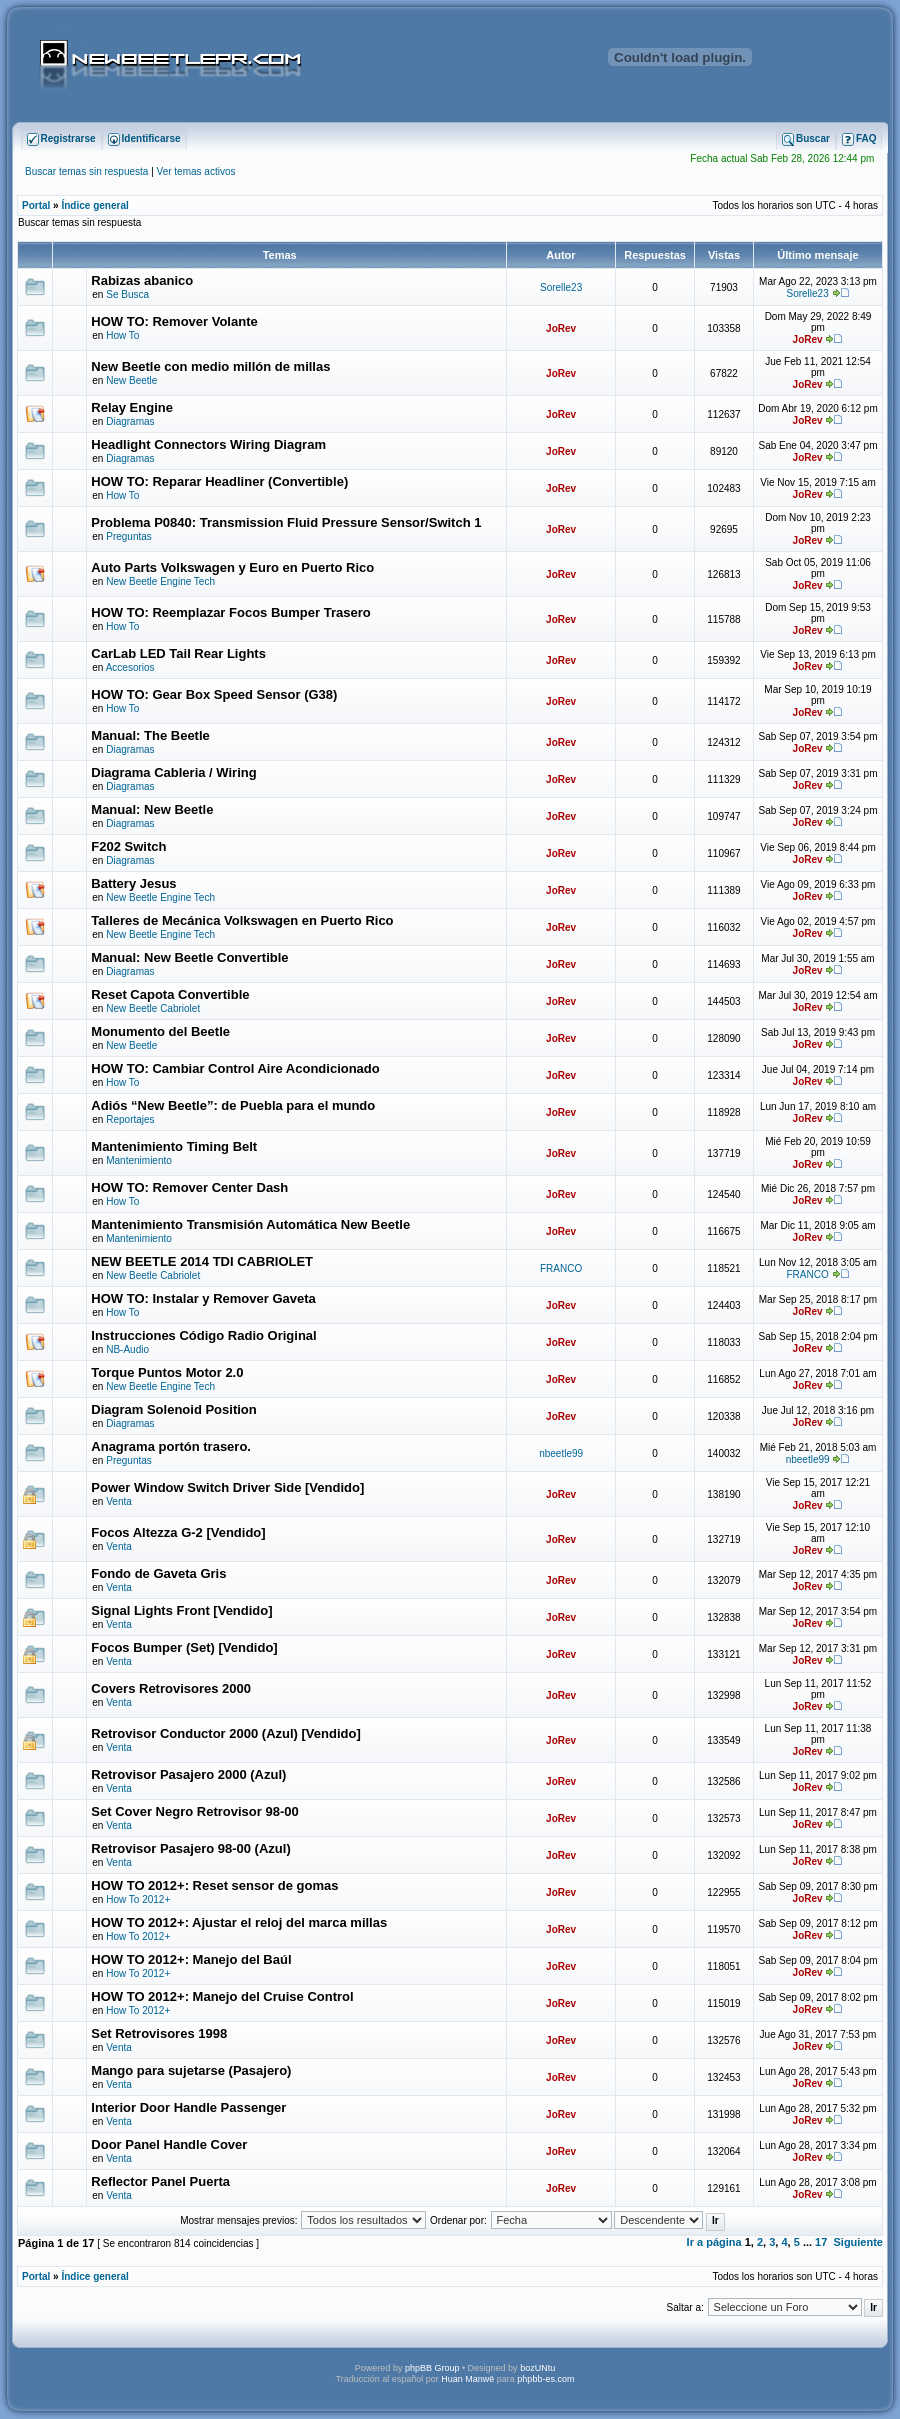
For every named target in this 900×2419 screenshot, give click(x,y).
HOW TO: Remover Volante (174, 321)
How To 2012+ (138, 1899)
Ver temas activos (196, 171)
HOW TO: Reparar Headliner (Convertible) (219, 481)
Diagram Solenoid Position (173, 1409)
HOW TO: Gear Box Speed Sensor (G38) (214, 694)
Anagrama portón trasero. (171, 1446)
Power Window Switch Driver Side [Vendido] (227, 1487)
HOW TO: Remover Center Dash (189, 1187)
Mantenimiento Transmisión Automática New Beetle (250, 1224)
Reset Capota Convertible (170, 994)
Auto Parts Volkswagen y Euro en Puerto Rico (232, 567)
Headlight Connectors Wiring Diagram (208, 444)
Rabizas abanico (142, 280)
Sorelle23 (561, 287)
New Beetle (131, 380)
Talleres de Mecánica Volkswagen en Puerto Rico (242, 920)
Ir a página (714, 2242)
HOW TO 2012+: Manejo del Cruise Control (222, 1996)
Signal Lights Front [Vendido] (181, 1610)
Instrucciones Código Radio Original (203, 1335)
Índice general (94, 205)
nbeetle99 (561, 1453)
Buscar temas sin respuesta (86, 171)
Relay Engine (132, 407)
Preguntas (129, 536)
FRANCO (561, 1268)
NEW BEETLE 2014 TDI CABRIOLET (202, 1261)
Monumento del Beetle (160, 1031)
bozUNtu (537, 2368)
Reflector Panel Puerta (160, 2181)
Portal (36, 205)
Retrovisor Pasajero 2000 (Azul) (188, 1774)
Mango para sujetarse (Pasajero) (191, 2070)
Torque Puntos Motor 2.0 (167, 1372)
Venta (119, 1501)
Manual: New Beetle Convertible (189, 957)
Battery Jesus (133, 883)
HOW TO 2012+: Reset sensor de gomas (214, 1885)
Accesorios (130, 667)
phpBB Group (432, 2368)
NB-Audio (127, 1349)
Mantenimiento (139, 1160)
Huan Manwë (467, 2379)
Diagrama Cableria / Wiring (173, 772)
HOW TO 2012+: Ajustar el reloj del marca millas (239, 1922)
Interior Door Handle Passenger (188, 2107)
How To (122, 335)
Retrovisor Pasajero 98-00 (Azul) (190, 1848)
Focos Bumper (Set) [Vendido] (184, 1647)
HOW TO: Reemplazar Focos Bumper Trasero (230, 612)
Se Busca (127, 294)
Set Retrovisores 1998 (159, 2033)
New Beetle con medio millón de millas (210, 366)
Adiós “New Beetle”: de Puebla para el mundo (233, 1105)
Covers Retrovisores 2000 (171, 1688)
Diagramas (130, 421)
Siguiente (858, 2242)
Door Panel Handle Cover (169, 2144)
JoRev (561, 328)
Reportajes (130, 1119)
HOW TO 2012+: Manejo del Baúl (191, 1959)
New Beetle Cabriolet (153, 1008)
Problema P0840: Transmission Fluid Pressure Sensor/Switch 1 (286, 522)
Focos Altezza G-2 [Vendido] (178, 1532)
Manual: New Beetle (152, 809)
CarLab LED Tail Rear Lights (178, 653)
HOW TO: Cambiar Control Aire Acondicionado (235, 1068)
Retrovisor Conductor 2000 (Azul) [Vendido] (225, 1733)
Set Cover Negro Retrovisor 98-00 (194, 1811)
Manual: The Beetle (150, 735)
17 (821, 2242)
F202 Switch (128, 846)
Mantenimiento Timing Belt (174, 1146)
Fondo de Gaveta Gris (158, 1573)
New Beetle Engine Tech (160, 581)
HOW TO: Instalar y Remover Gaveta (203, 1298)
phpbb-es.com (545, 2379)
